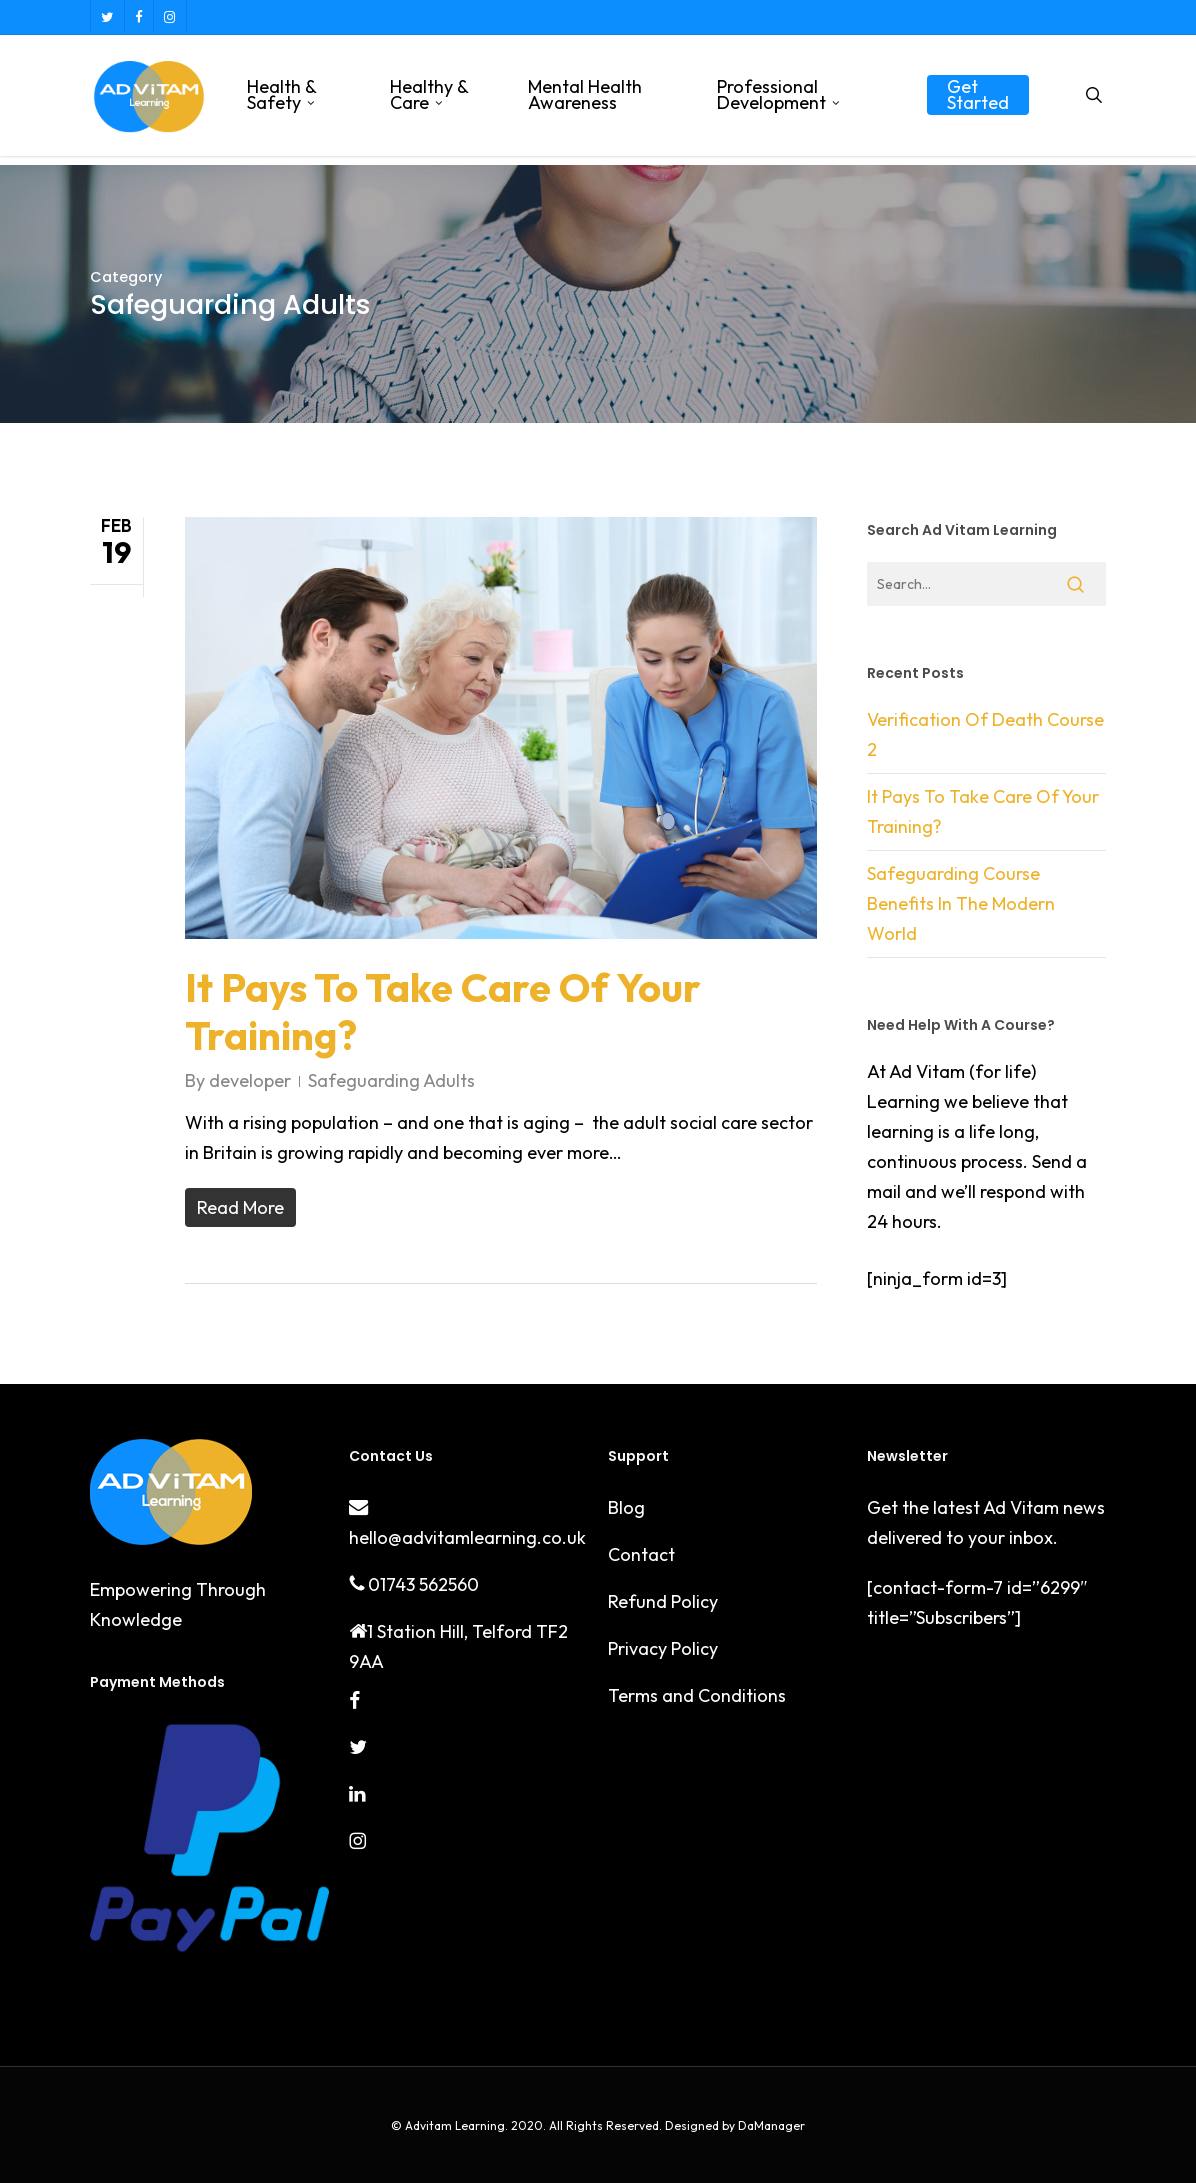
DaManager (770, 2125)
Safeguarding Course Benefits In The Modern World (961, 903)
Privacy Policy (663, 1648)
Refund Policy (663, 1601)
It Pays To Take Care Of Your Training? (443, 1011)
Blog (626, 1507)
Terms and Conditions (697, 1695)
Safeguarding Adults (391, 1080)
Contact (641, 1554)
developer (250, 1080)
